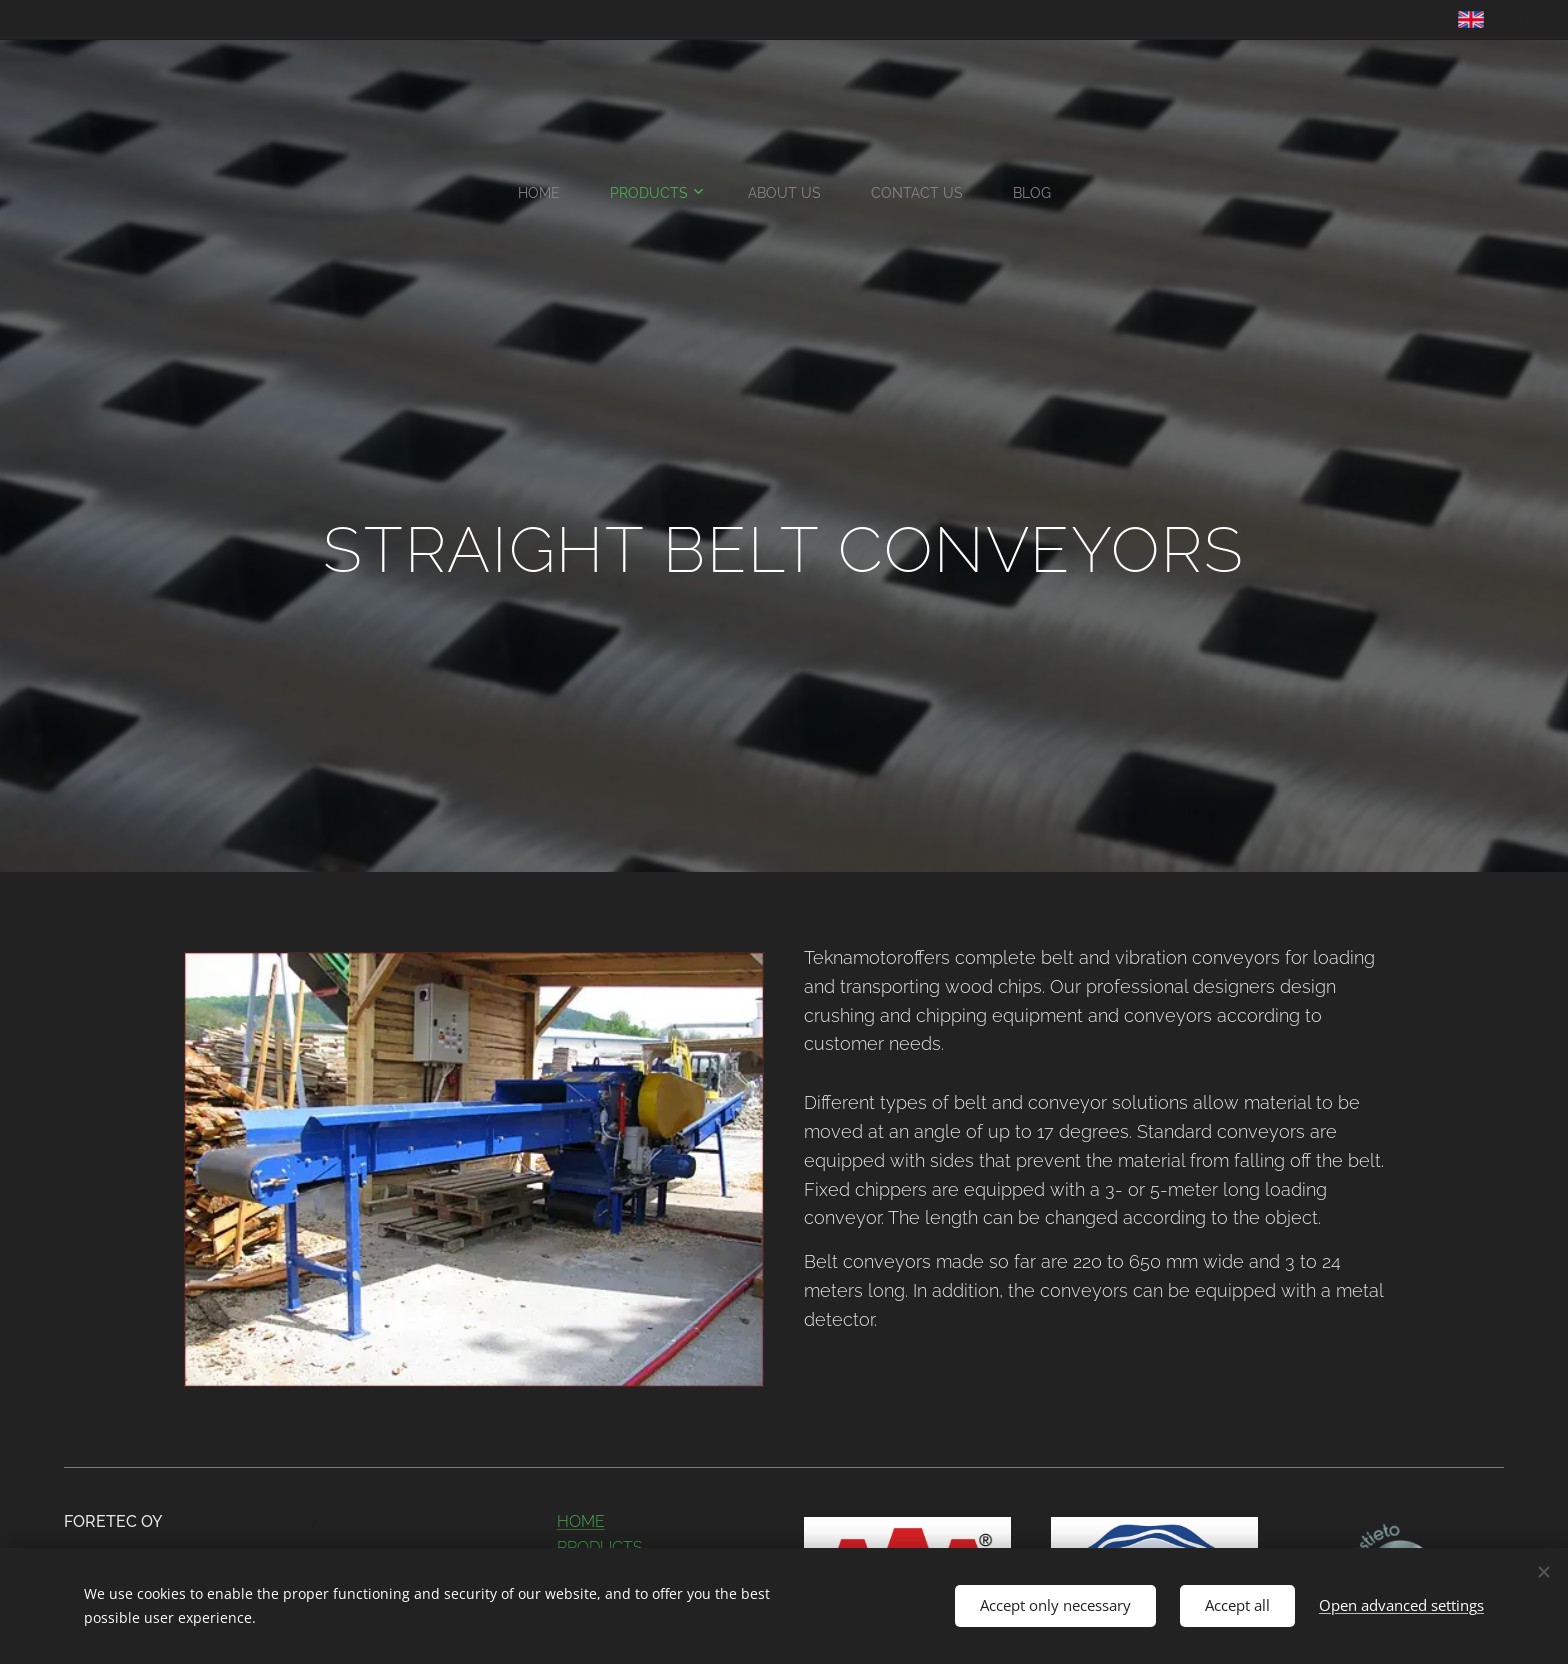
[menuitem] (691, 193)
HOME (581, 1521)
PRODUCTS (600, 1546)
